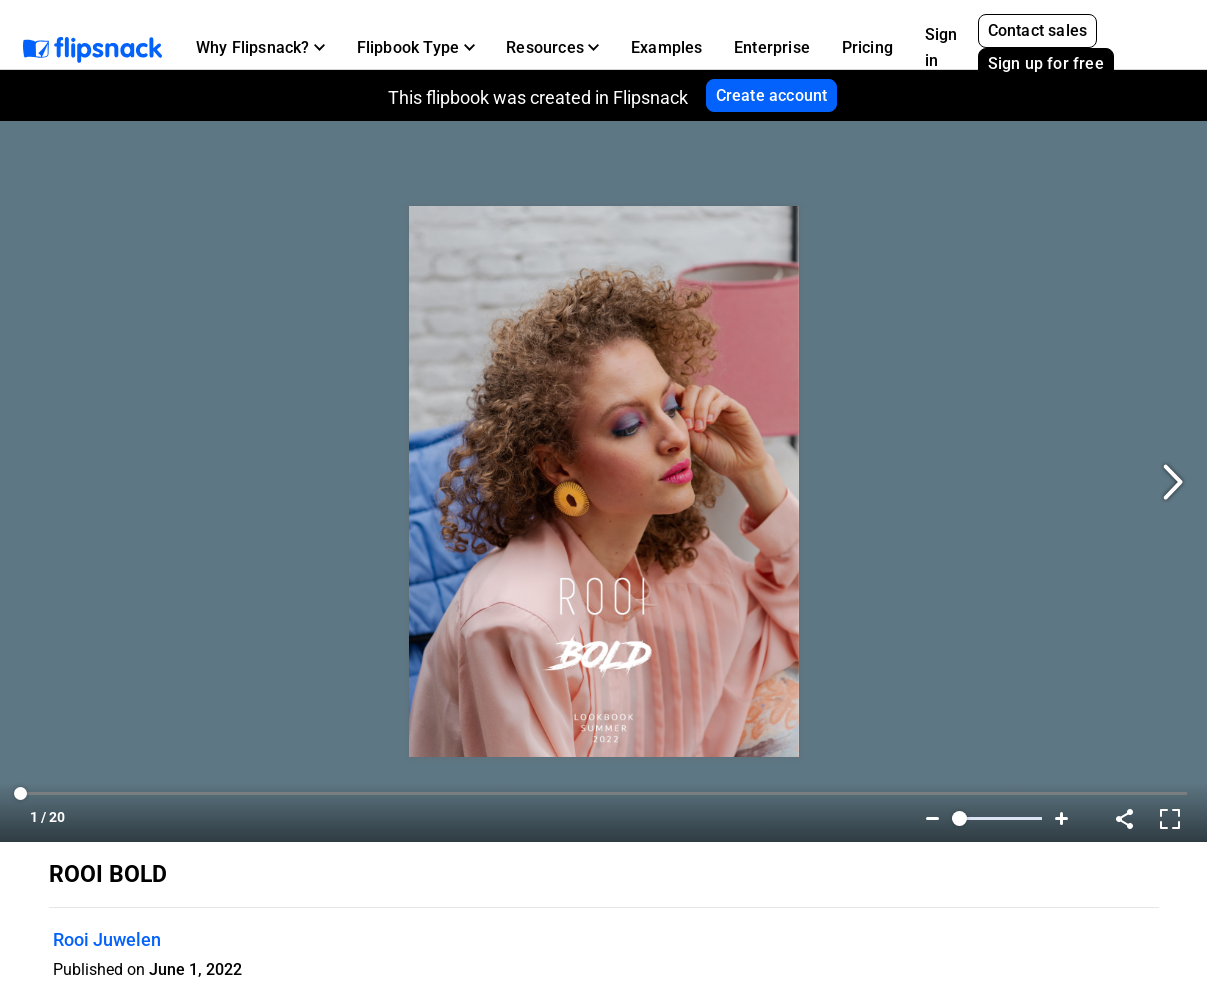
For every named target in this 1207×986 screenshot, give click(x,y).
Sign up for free (1046, 63)
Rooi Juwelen (107, 939)
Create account (772, 95)
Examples (667, 47)
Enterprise (772, 47)
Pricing (867, 47)
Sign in (941, 47)
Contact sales (1038, 30)
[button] (260, 48)
